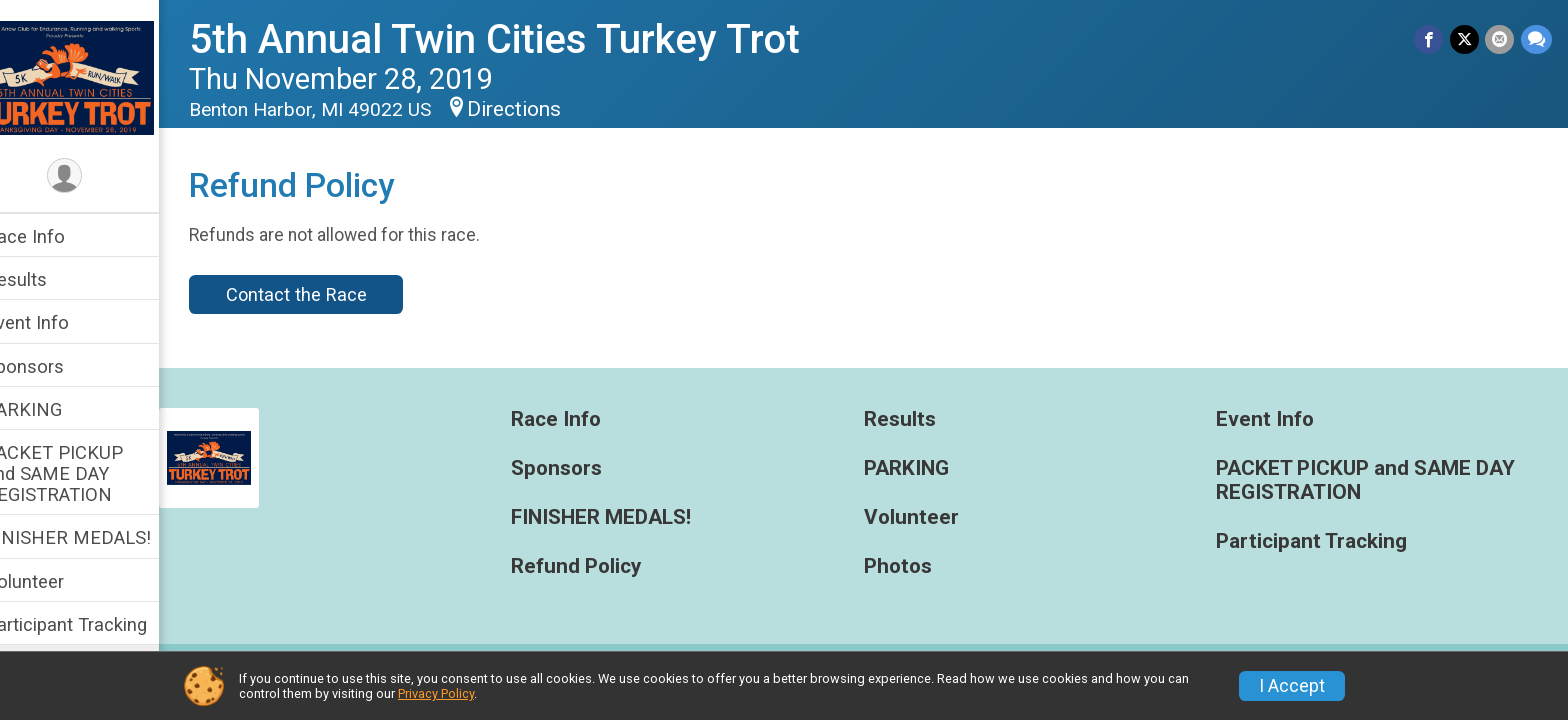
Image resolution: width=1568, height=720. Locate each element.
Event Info (58, 322)
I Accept (1292, 686)
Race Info (56, 236)
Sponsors (55, 366)
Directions (545, 109)
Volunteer (55, 581)
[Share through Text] (1536, 39)
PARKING (54, 409)
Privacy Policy (436, 693)
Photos (913, 566)
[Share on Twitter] (1465, 39)
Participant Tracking (97, 624)
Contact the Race (326, 294)
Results (47, 279)
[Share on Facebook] (1430, 39)
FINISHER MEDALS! (99, 537)
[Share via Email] (1500, 39)
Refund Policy (600, 566)
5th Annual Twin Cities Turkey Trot (525, 39)
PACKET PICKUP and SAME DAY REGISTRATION (85, 473)
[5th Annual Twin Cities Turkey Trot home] (95, 77)
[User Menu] (95, 176)
